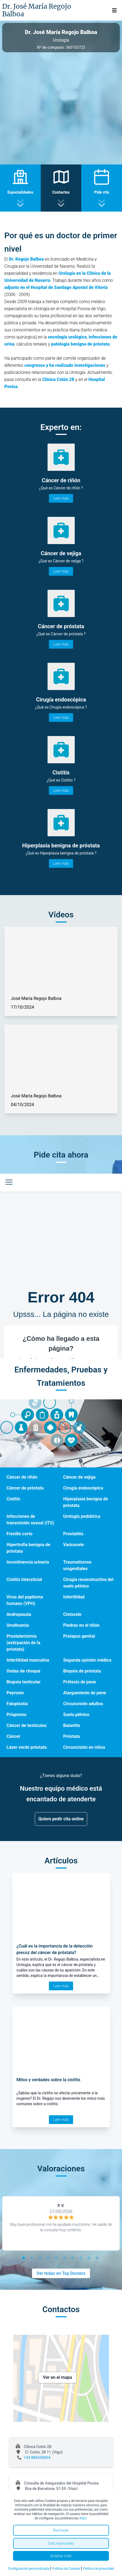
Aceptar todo (61, 2556)
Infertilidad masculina (28, 1660)
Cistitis (13, 1498)
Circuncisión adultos (83, 1703)
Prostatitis (73, 1533)
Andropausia (19, 1614)
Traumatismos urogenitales (77, 1565)
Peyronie (15, 1692)
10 (98, 2258)
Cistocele (72, 1614)
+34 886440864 (37, 2457)
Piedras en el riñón (81, 1625)
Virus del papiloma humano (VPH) (25, 1600)
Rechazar (61, 2530)
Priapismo (16, 1714)
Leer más (61, 498)
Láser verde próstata (27, 1747)
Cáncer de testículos (26, 1725)
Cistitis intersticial (24, 1579)
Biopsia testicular (23, 1681)
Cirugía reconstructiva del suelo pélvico (88, 1583)
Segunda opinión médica (87, 1660)
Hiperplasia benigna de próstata (85, 1502)
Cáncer (13, 1736)
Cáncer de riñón (22, 1477)
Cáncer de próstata (25, 1488)
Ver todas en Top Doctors (60, 2273)
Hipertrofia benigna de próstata (28, 1548)
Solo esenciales (61, 2543)
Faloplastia (17, 1703)
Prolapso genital (79, 1636)
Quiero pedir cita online (61, 1818)
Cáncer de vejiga (79, 1477)
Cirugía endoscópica (83, 1488)
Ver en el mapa (57, 2377)
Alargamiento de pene (84, 1692)
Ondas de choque (23, 1671)
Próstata (71, 1736)
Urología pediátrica (81, 1516)
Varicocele (73, 1544)
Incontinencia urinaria (28, 1562)
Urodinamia (18, 1625)
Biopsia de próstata (82, 1671)
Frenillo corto (19, 1533)
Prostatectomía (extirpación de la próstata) (23, 1643)
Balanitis (71, 1725)
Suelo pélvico (76, 1714)
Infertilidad (74, 1597)
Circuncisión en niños (84, 1747)
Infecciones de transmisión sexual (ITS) (30, 1519)
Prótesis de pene (79, 1681)
